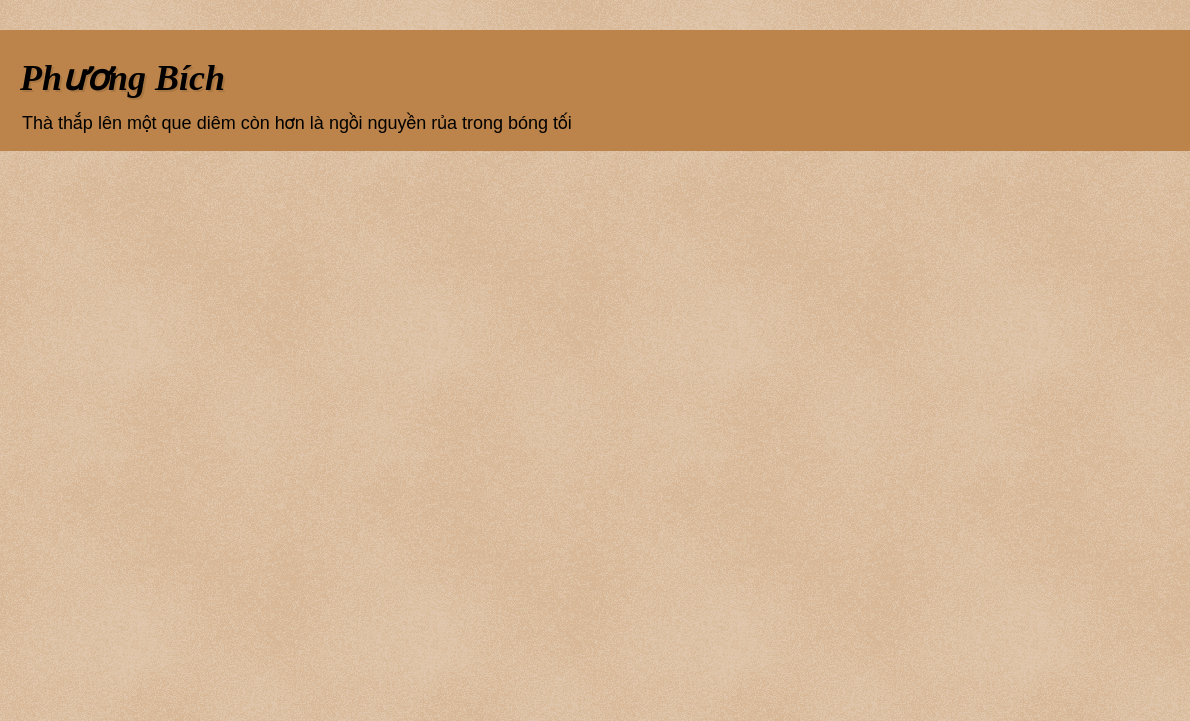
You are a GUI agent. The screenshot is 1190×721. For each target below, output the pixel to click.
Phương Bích (122, 78)
